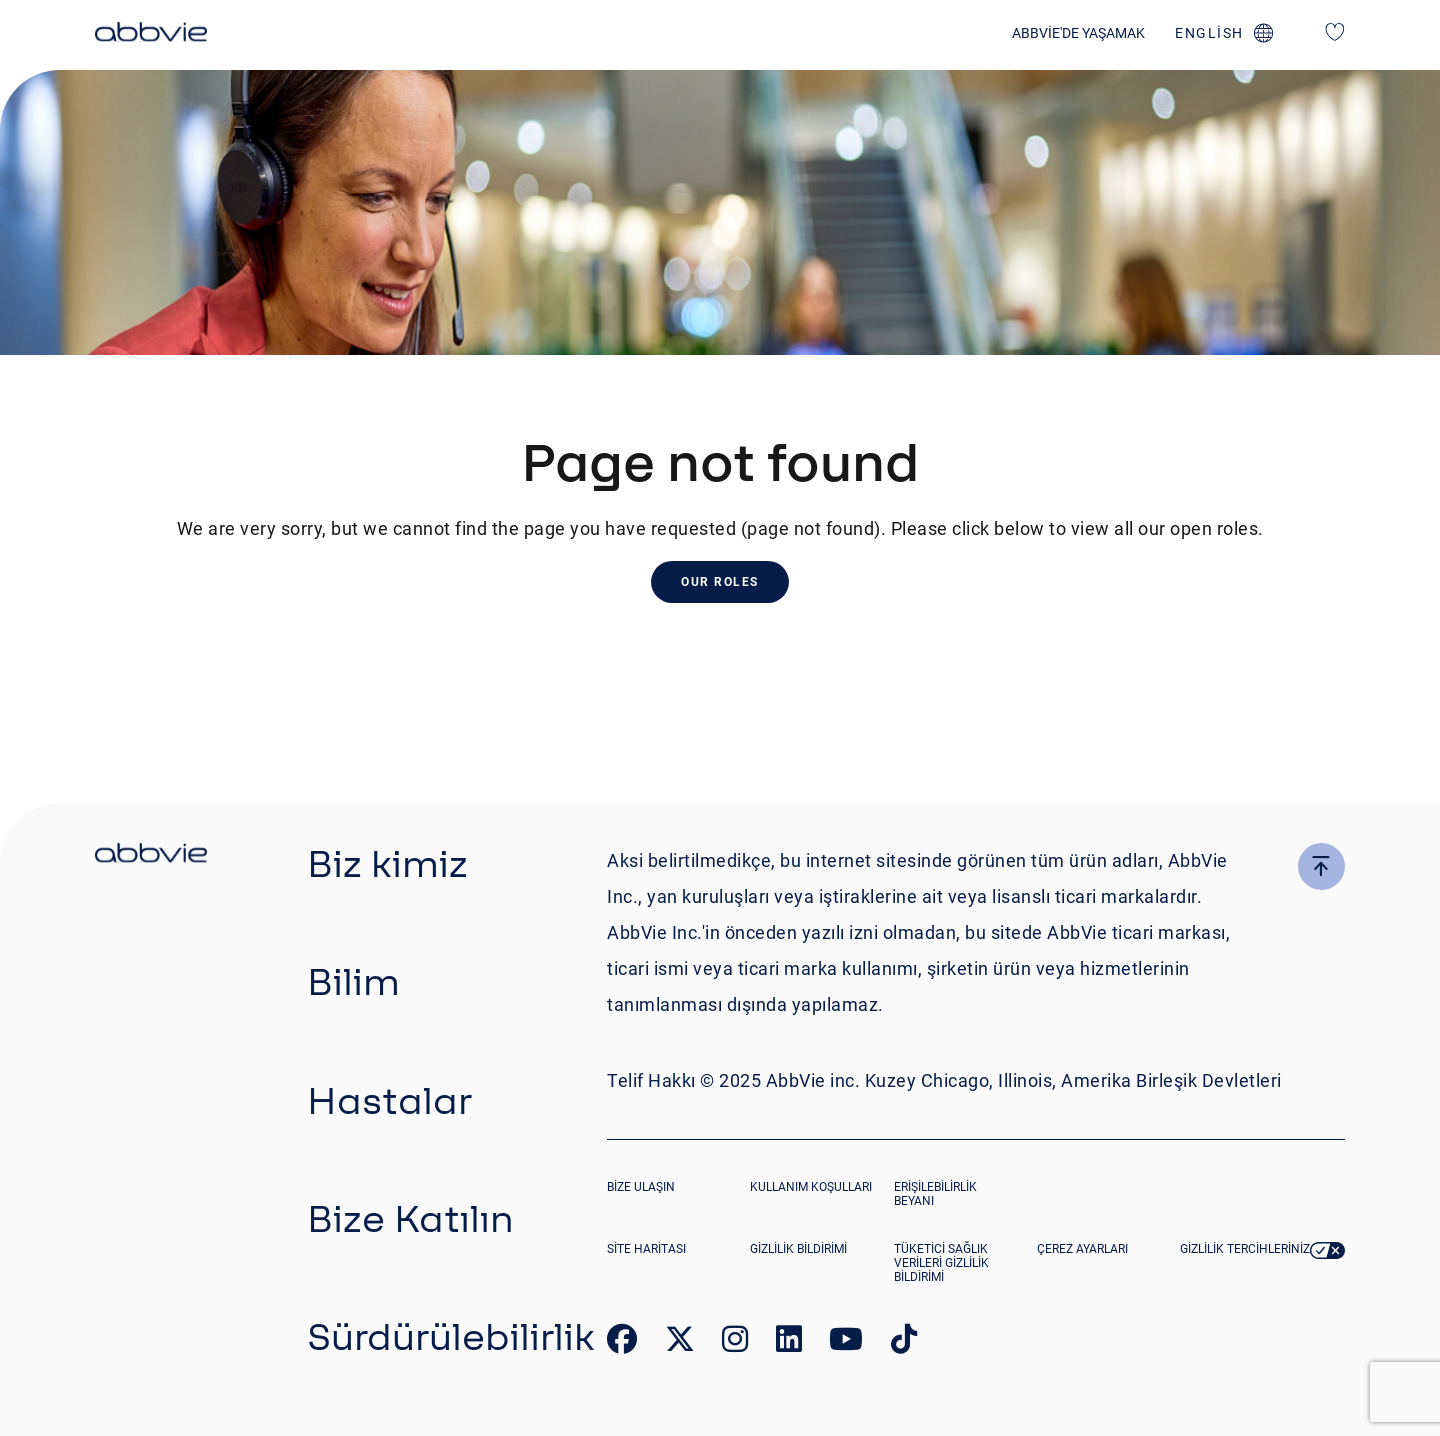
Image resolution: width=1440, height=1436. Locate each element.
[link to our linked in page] (789, 1343)
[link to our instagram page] (735, 1343)
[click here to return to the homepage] (151, 35)
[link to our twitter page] (680, 1343)
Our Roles (720, 582)
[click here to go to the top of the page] (1321, 866)
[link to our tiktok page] (904, 1343)
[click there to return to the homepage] (151, 856)
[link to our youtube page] (846, 1343)
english (1209, 33)
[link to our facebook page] (622, 1343)
